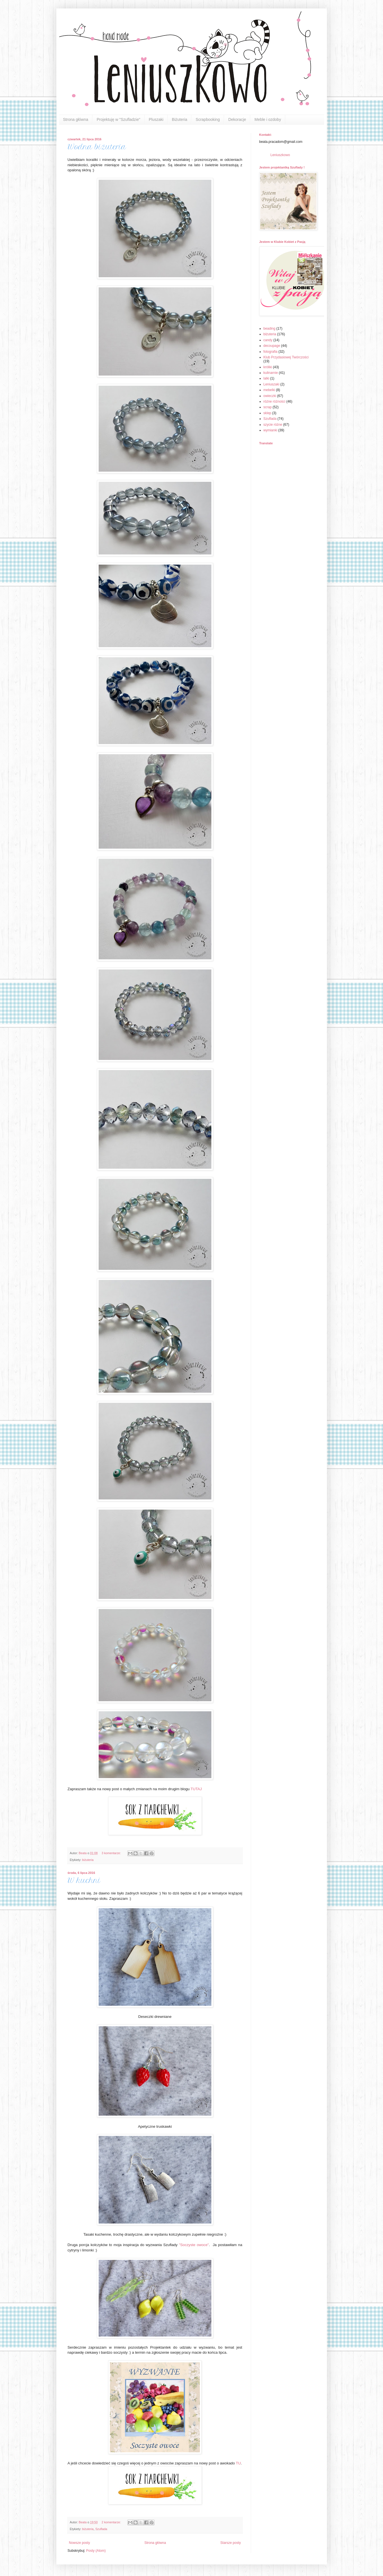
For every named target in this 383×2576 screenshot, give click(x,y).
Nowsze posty (79, 2543)
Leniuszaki (272, 384)
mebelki (269, 390)
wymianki (270, 430)
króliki (268, 367)
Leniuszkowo (280, 155)
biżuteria (88, 1859)
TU (238, 2463)
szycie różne (273, 425)
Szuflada (101, 2529)
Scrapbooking (208, 119)
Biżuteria (179, 119)
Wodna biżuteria (97, 147)
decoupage (272, 346)
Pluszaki (156, 119)
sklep (267, 413)
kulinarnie (271, 373)
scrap (268, 407)
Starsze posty (230, 2543)
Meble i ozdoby (267, 119)
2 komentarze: (111, 2522)
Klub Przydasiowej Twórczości (286, 357)
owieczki (270, 396)
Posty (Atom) (96, 2551)
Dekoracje (237, 119)
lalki (266, 378)
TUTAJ (196, 1789)
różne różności (274, 401)
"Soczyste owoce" (194, 2245)
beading (270, 328)
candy (268, 340)
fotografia (271, 352)
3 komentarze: (111, 1853)
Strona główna (75, 119)
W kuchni (84, 1880)
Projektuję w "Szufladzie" (118, 119)
